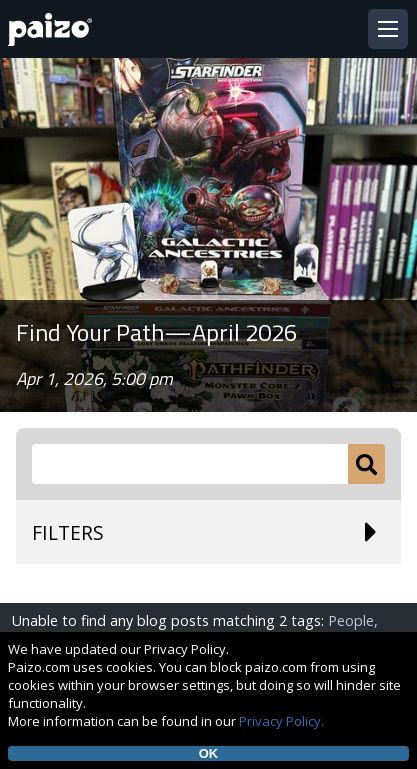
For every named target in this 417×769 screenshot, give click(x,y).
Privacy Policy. (281, 721)
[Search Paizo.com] (190, 464)
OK (209, 753)
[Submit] (366, 464)
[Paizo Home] (54, 29)
